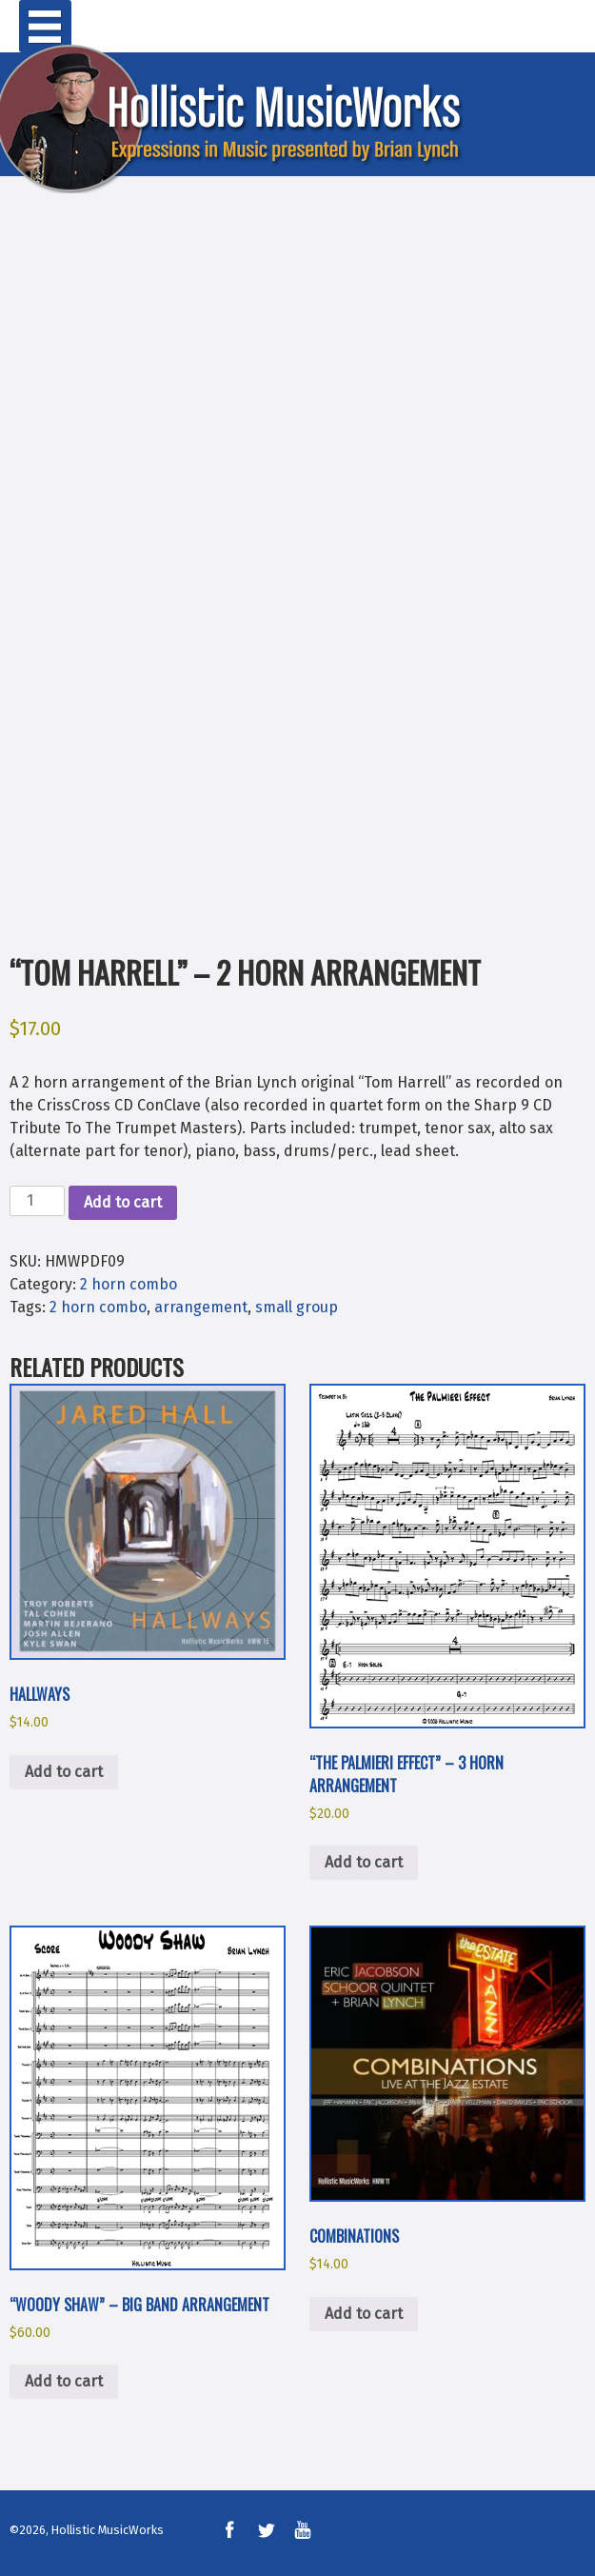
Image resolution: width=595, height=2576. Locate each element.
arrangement (201, 1307)
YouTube (303, 2530)
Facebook (229, 2530)
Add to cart (123, 1202)
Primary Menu (45, 26)
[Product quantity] (37, 1201)
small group (296, 1307)
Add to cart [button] (64, 1772)
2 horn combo (128, 1284)
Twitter (265, 2530)
